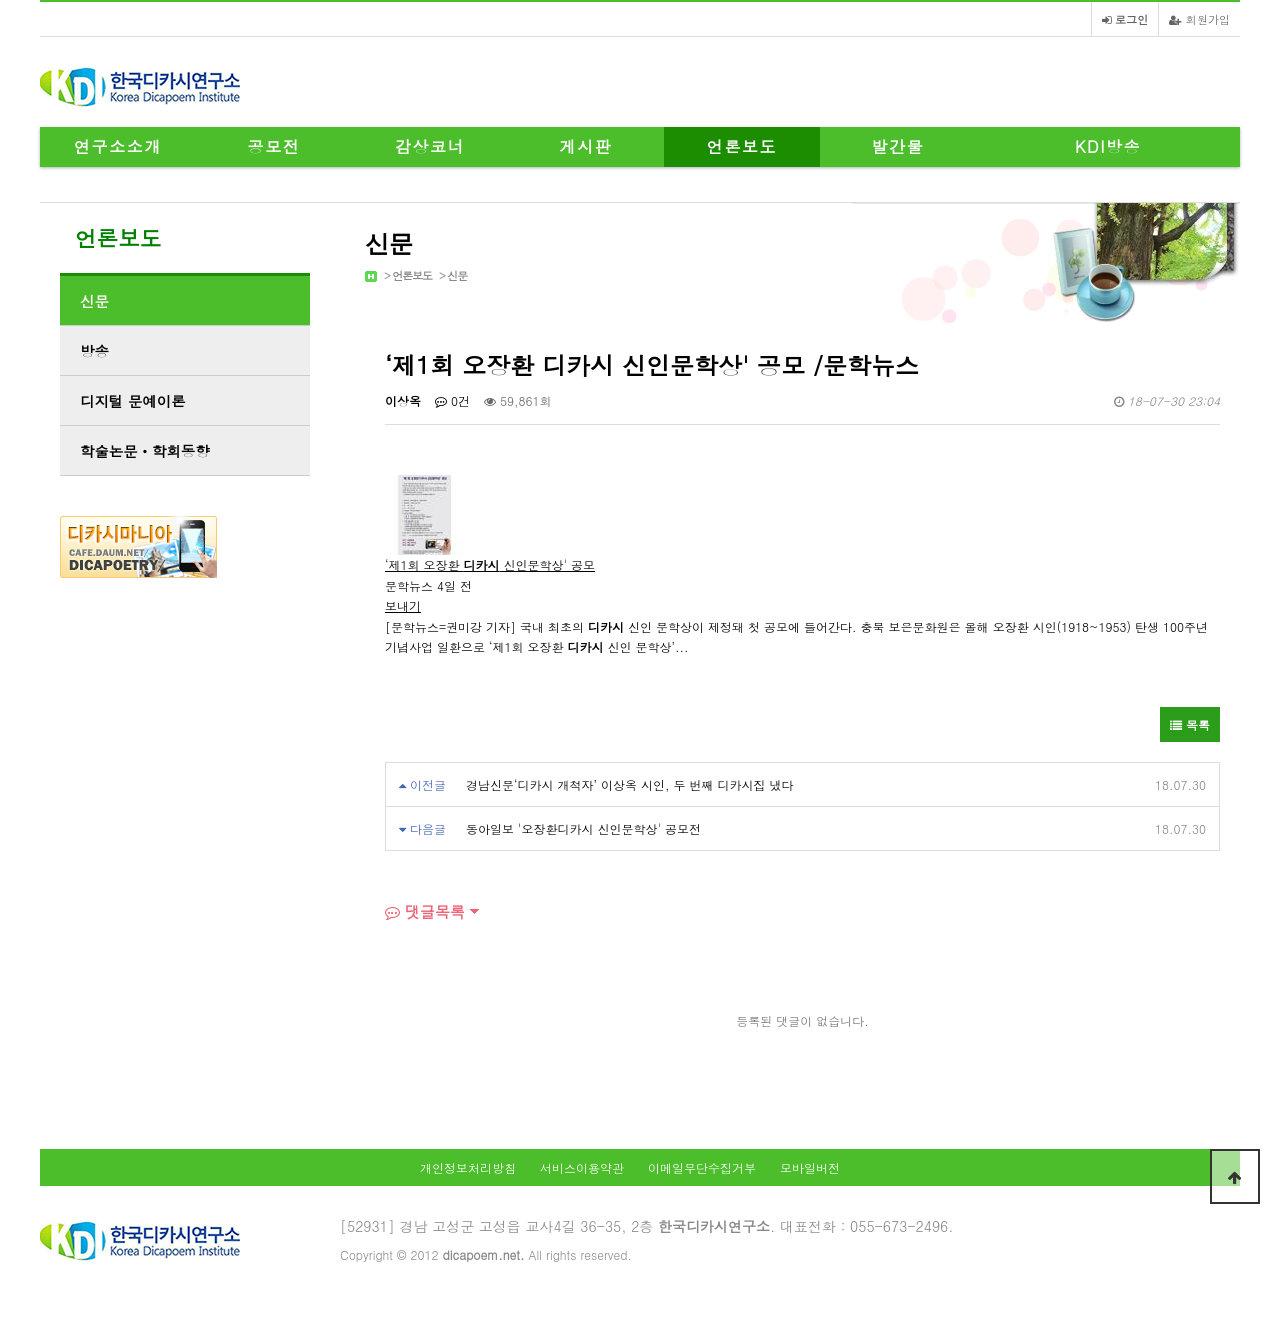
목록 (1190, 724)
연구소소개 (118, 146)
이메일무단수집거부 (702, 1167)
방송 (94, 351)
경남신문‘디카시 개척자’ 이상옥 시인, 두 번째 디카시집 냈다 (630, 784)
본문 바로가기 (0, 0)
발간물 (898, 146)
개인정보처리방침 (468, 1167)
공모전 (274, 146)
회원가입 (1199, 19)
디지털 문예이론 (133, 401)
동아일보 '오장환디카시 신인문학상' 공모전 (583, 828)
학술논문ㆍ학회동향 (145, 451)
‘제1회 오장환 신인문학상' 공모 (490, 564)
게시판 (586, 146)
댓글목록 (425, 911)
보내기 (403, 605)
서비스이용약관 (582, 1167)
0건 (452, 400)
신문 (457, 275)
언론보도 (742, 146)
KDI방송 (1108, 146)
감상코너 (430, 146)
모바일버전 (810, 1167)
